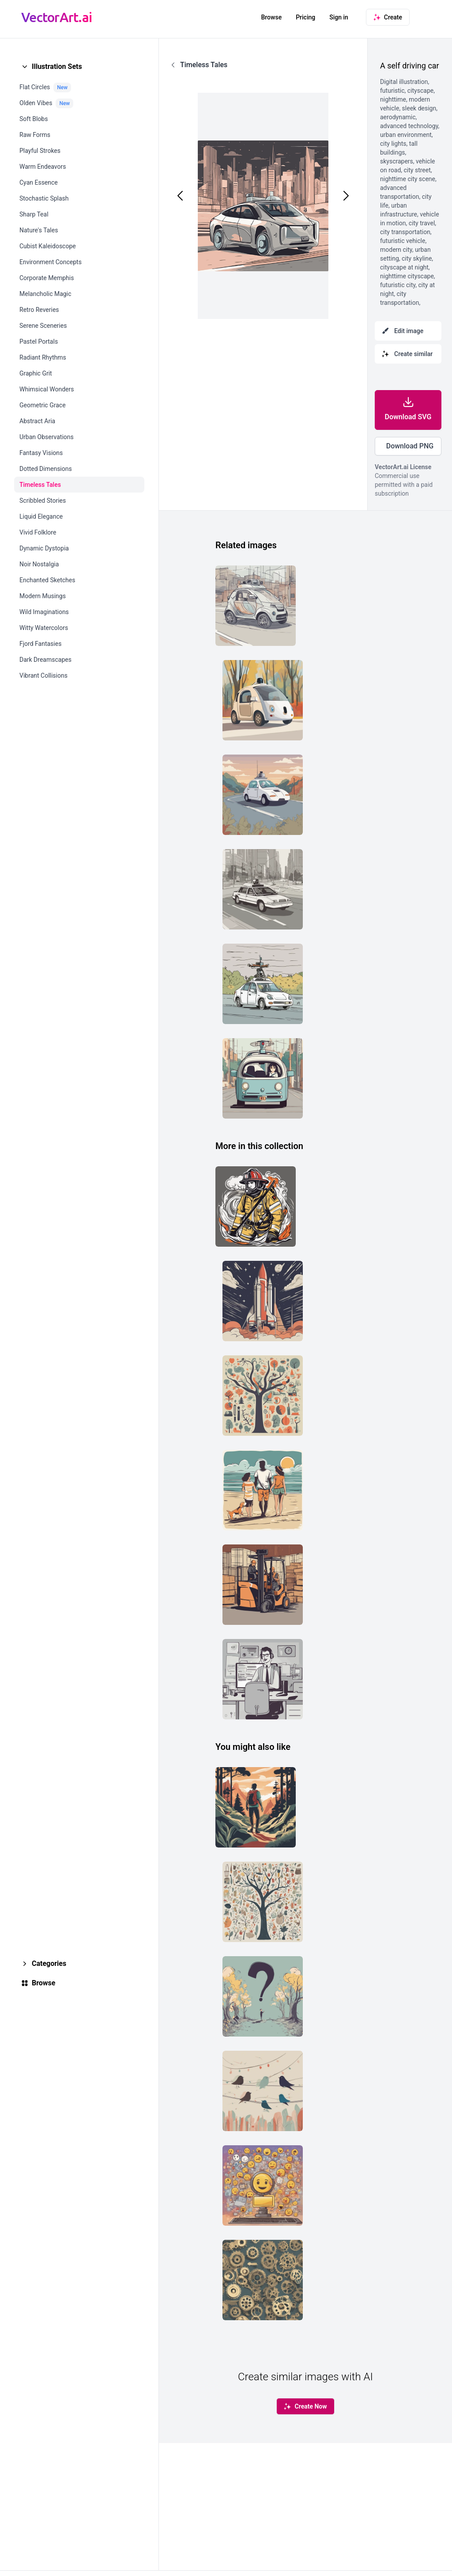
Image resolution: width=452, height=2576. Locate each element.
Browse (271, 17)
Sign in (338, 17)
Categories (49, 1963)
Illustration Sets (57, 66)
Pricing (305, 17)
